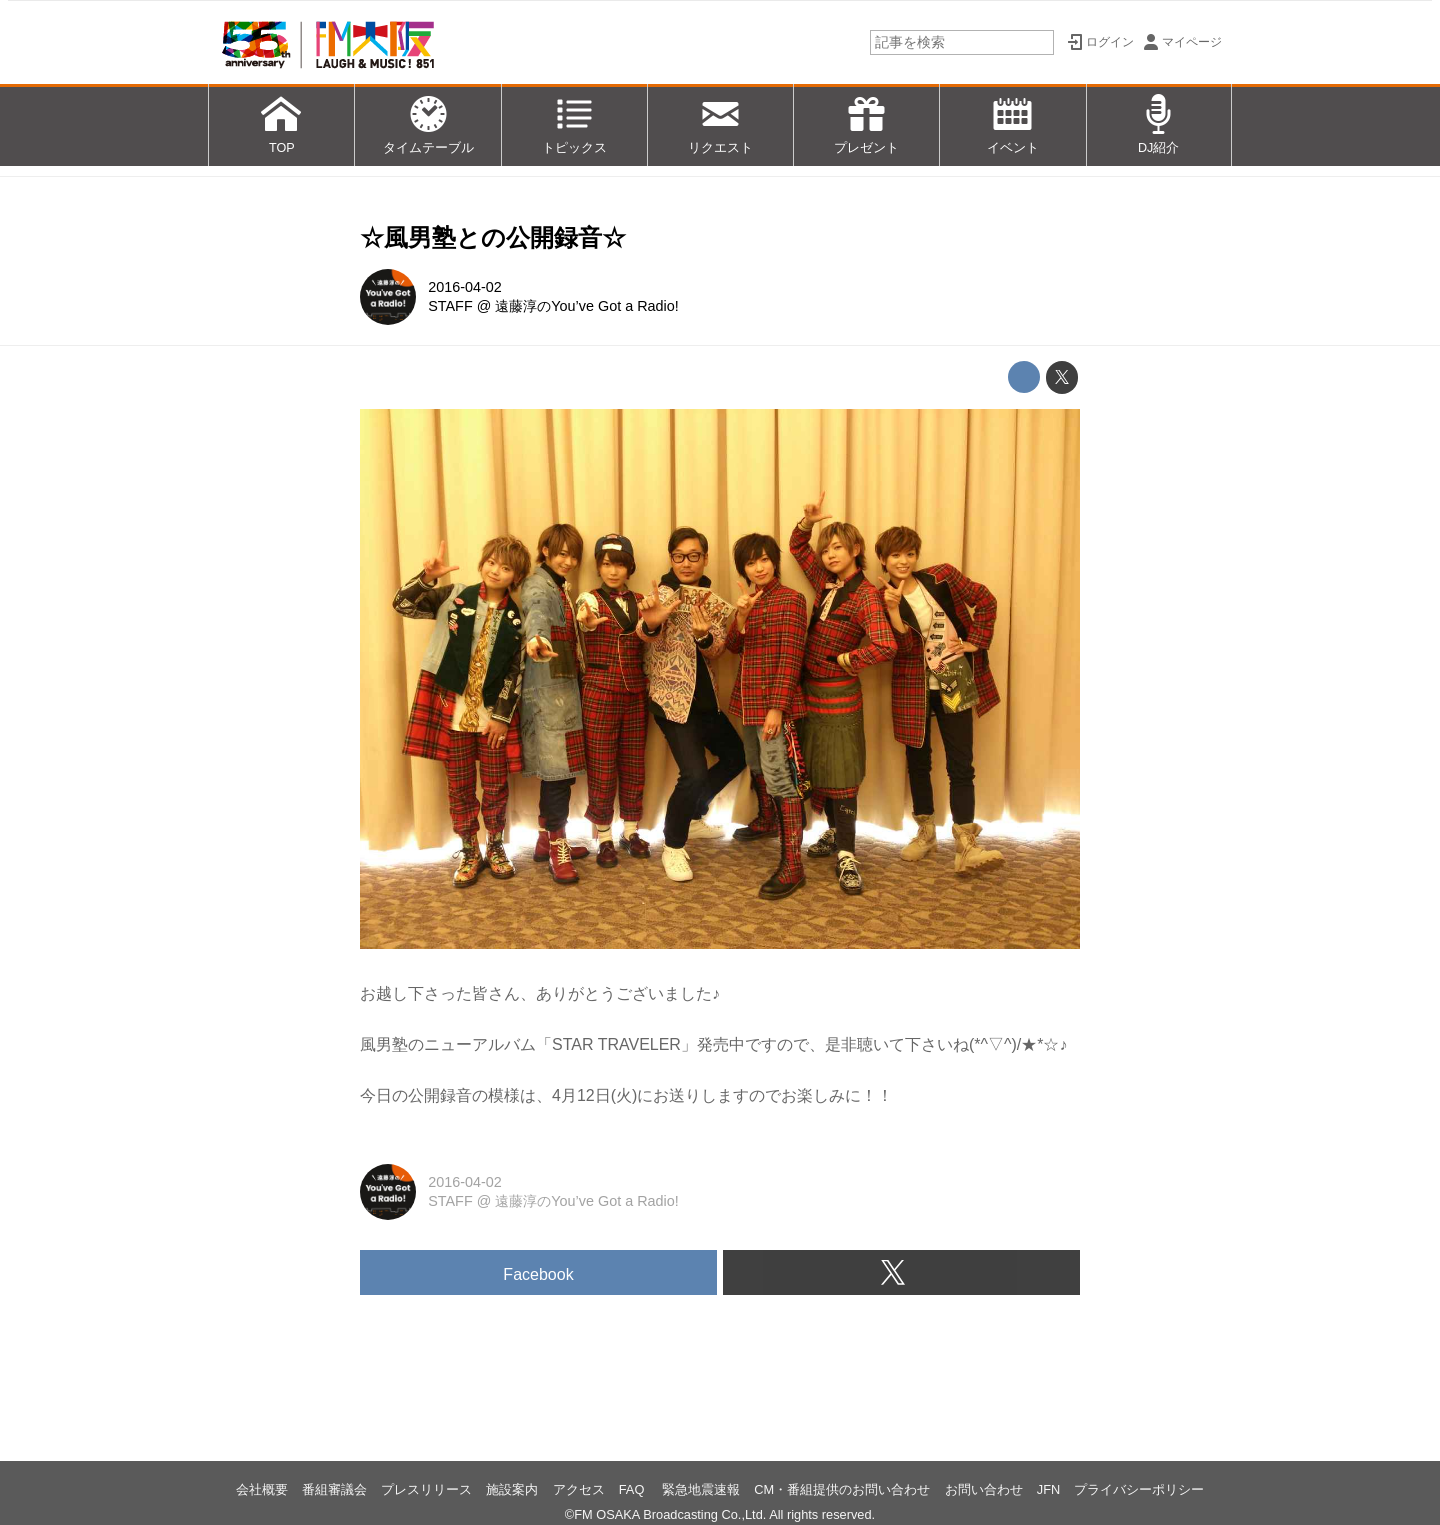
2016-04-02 (465, 287)
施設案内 (512, 1489)
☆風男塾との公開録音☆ (493, 237)
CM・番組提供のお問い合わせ (842, 1489)
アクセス (579, 1489)
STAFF (450, 306)
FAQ (633, 1489)
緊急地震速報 (701, 1489)
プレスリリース (426, 1489)
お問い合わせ (984, 1489)
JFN (1048, 1489)
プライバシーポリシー (1139, 1489)
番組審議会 (334, 1489)
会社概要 (262, 1489)
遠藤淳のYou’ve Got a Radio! (586, 306)
